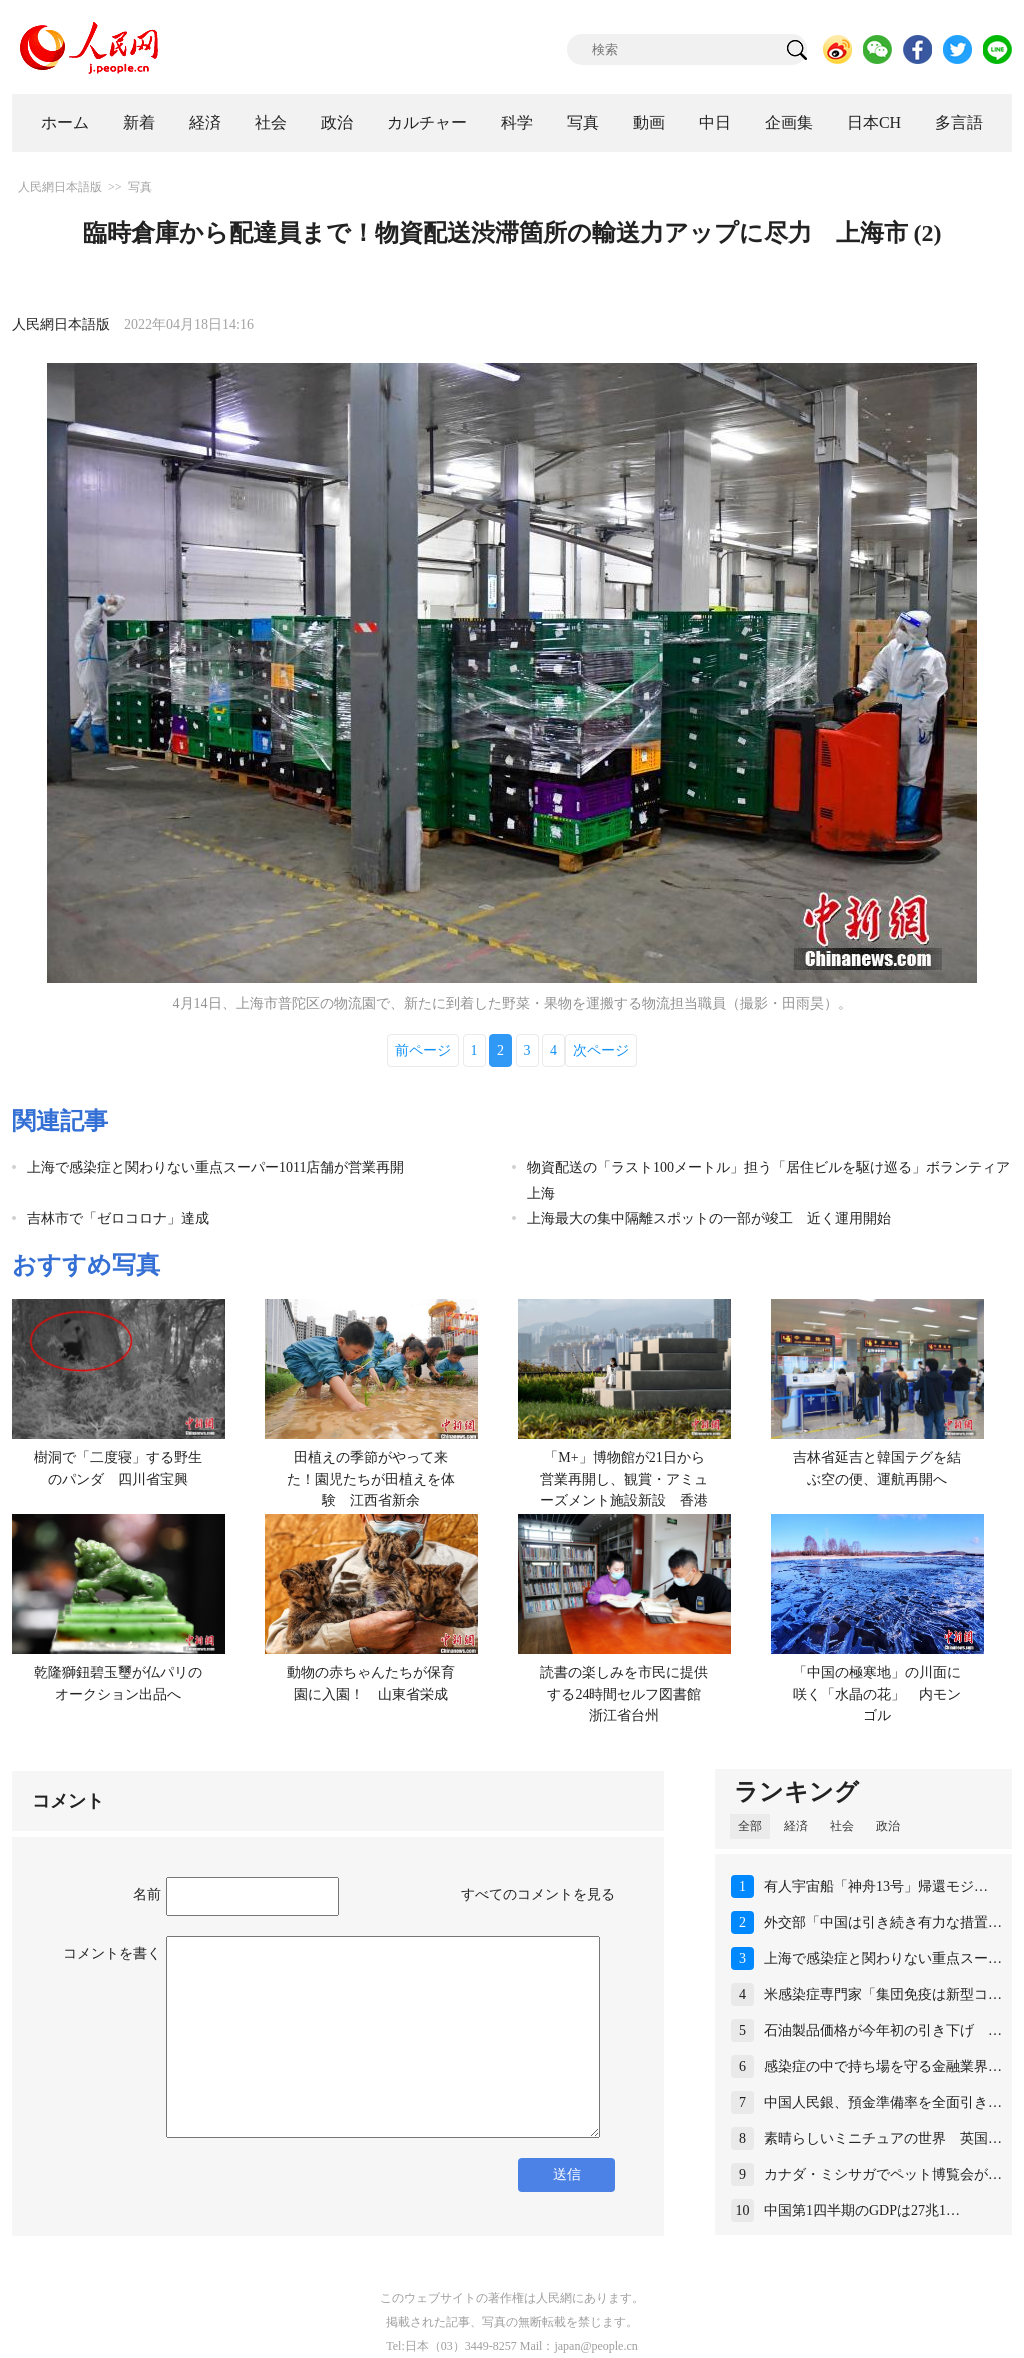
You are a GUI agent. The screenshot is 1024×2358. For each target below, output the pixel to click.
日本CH (874, 122)
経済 (205, 122)
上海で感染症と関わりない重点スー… (883, 1958)
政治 (337, 122)
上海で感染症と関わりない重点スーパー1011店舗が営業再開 (215, 1167)
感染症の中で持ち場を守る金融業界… (883, 2066)
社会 (271, 122)
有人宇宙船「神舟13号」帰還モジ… (876, 1886)
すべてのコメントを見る (538, 1894)
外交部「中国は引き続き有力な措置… (883, 1922)
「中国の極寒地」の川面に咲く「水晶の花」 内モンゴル (877, 1694)
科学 (517, 122)
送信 (567, 2174)
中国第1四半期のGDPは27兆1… (862, 2210)
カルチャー (427, 122)
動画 (649, 122)
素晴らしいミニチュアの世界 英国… (883, 2138)
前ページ (423, 1050)
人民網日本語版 (60, 187)
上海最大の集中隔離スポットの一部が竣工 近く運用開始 (709, 1218)
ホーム (65, 122)
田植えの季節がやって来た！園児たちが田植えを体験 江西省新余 (371, 1479)
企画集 (789, 122)
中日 (715, 122)
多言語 (959, 122)
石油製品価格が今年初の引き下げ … (883, 2030)
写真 (583, 122)
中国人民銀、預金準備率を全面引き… (883, 2102)
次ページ (601, 1050)
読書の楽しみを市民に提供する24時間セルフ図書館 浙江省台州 (627, 1694)
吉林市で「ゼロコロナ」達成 (118, 1218)
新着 (139, 122)
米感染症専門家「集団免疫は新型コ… (883, 1994)
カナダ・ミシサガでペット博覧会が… (883, 2174)
